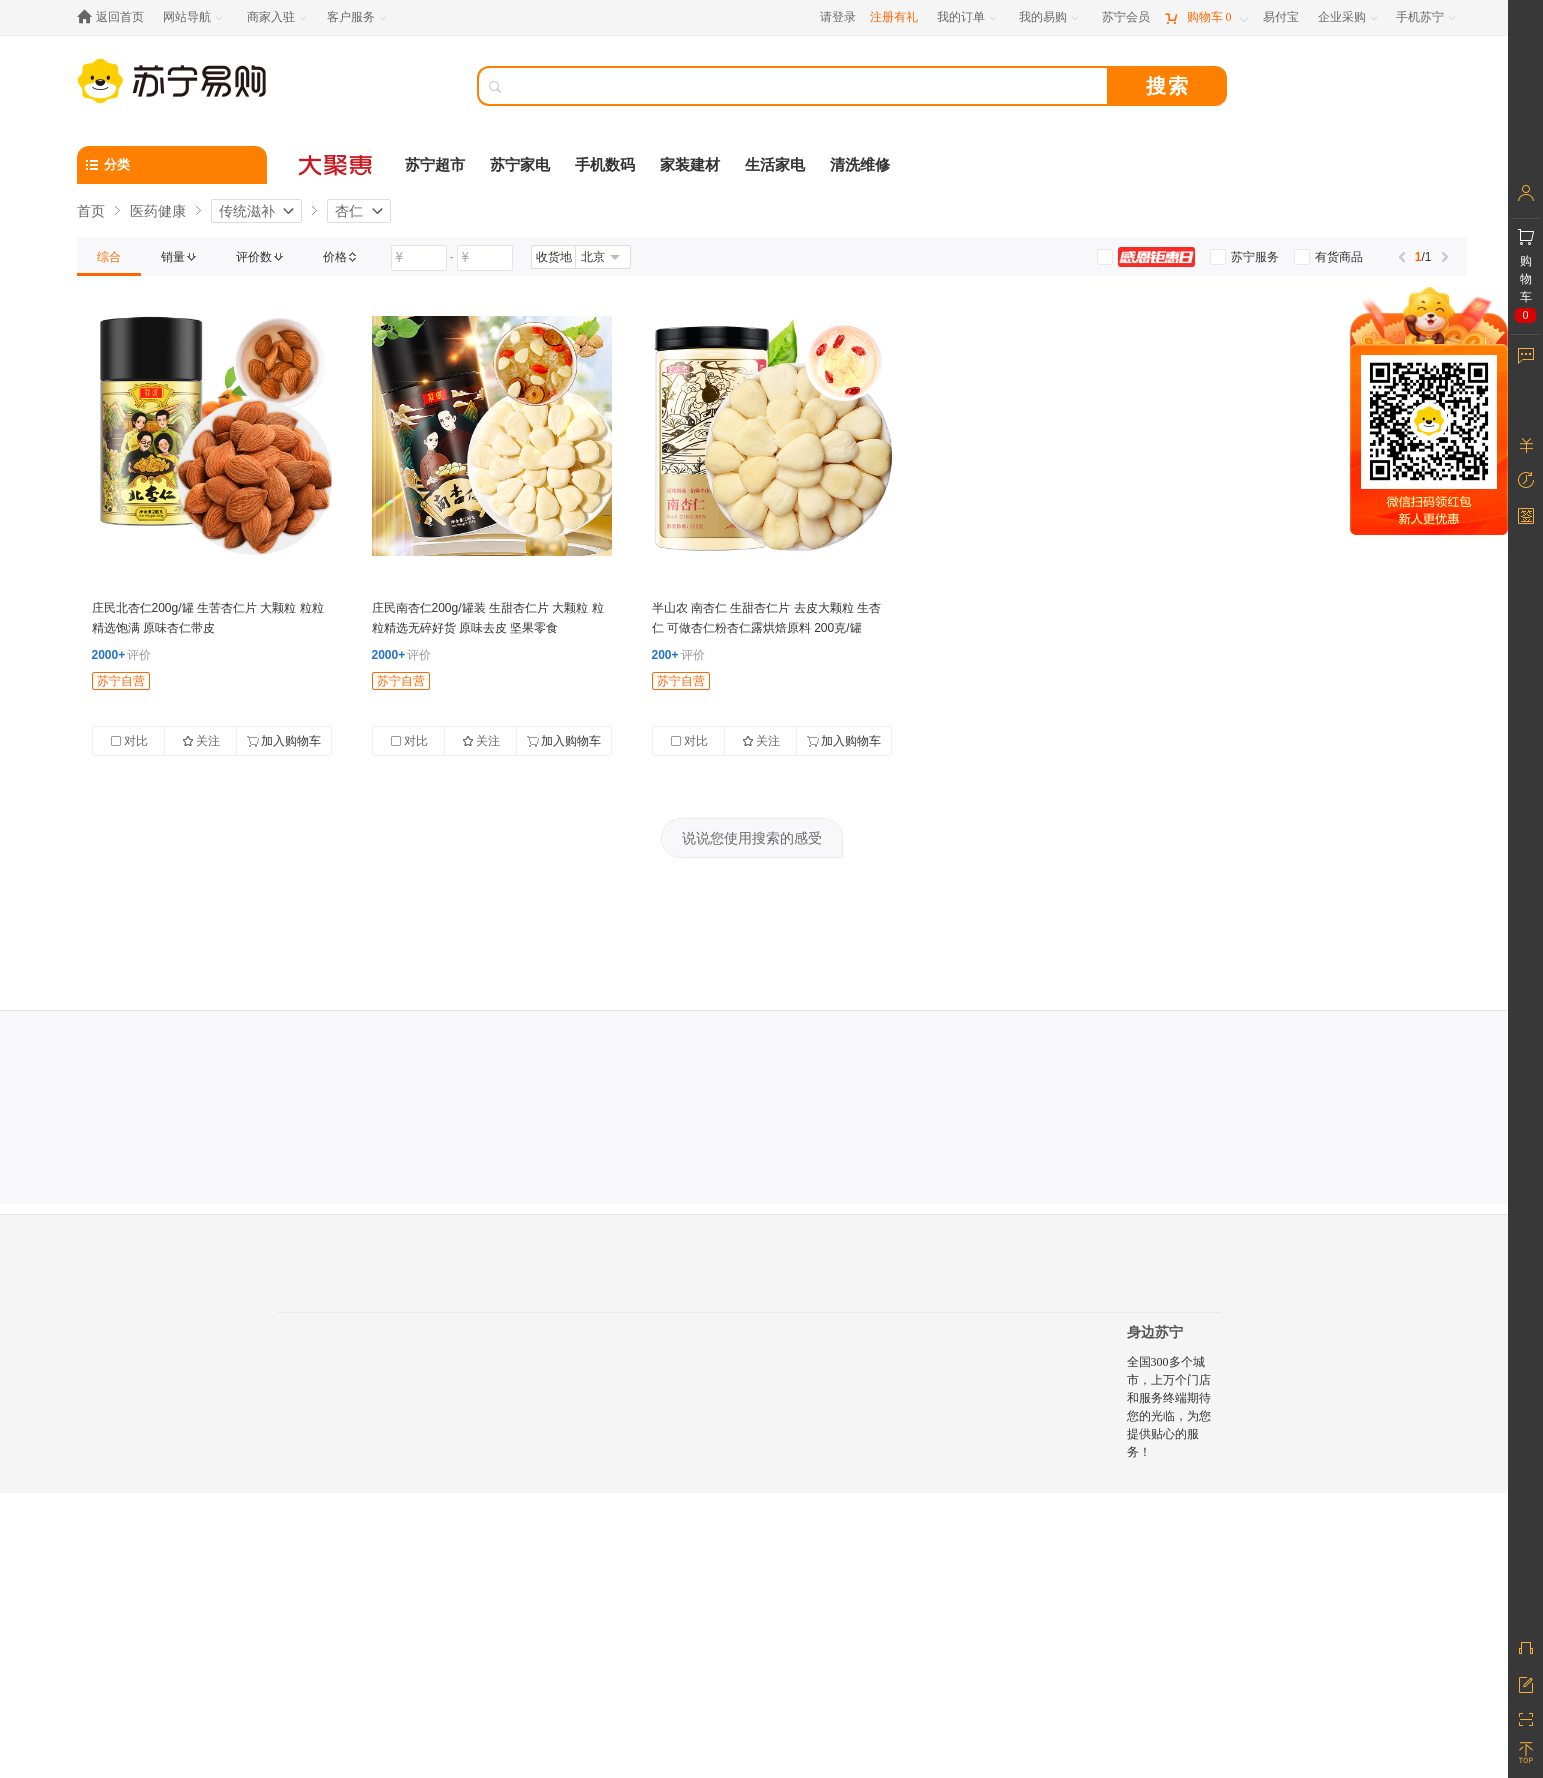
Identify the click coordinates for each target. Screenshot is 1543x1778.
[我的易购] (1050, 17)
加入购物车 (284, 741)
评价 (122, 655)
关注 (201, 741)
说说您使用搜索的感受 (752, 838)
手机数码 (605, 165)
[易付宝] (1281, 17)
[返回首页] (115, 17)
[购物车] (1206, 17)
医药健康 (158, 211)
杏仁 (349, 211)
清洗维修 (860, 165)
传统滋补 (247, 211)
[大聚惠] (337, 165)
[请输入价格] (419, 258)
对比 (129, 741)
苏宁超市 (435, 165)
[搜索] (807, 86)
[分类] (172, 165)
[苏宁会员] (1126, 17)
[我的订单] (968, 17)
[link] (109, 257)
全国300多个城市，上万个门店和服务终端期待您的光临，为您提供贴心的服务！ (1169, 1407)
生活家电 (775, 165)
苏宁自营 (121, 681)
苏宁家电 (520, 165)
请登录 (838, 17)
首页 (91, 211)
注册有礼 (894, 17)
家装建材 (690, 165)
